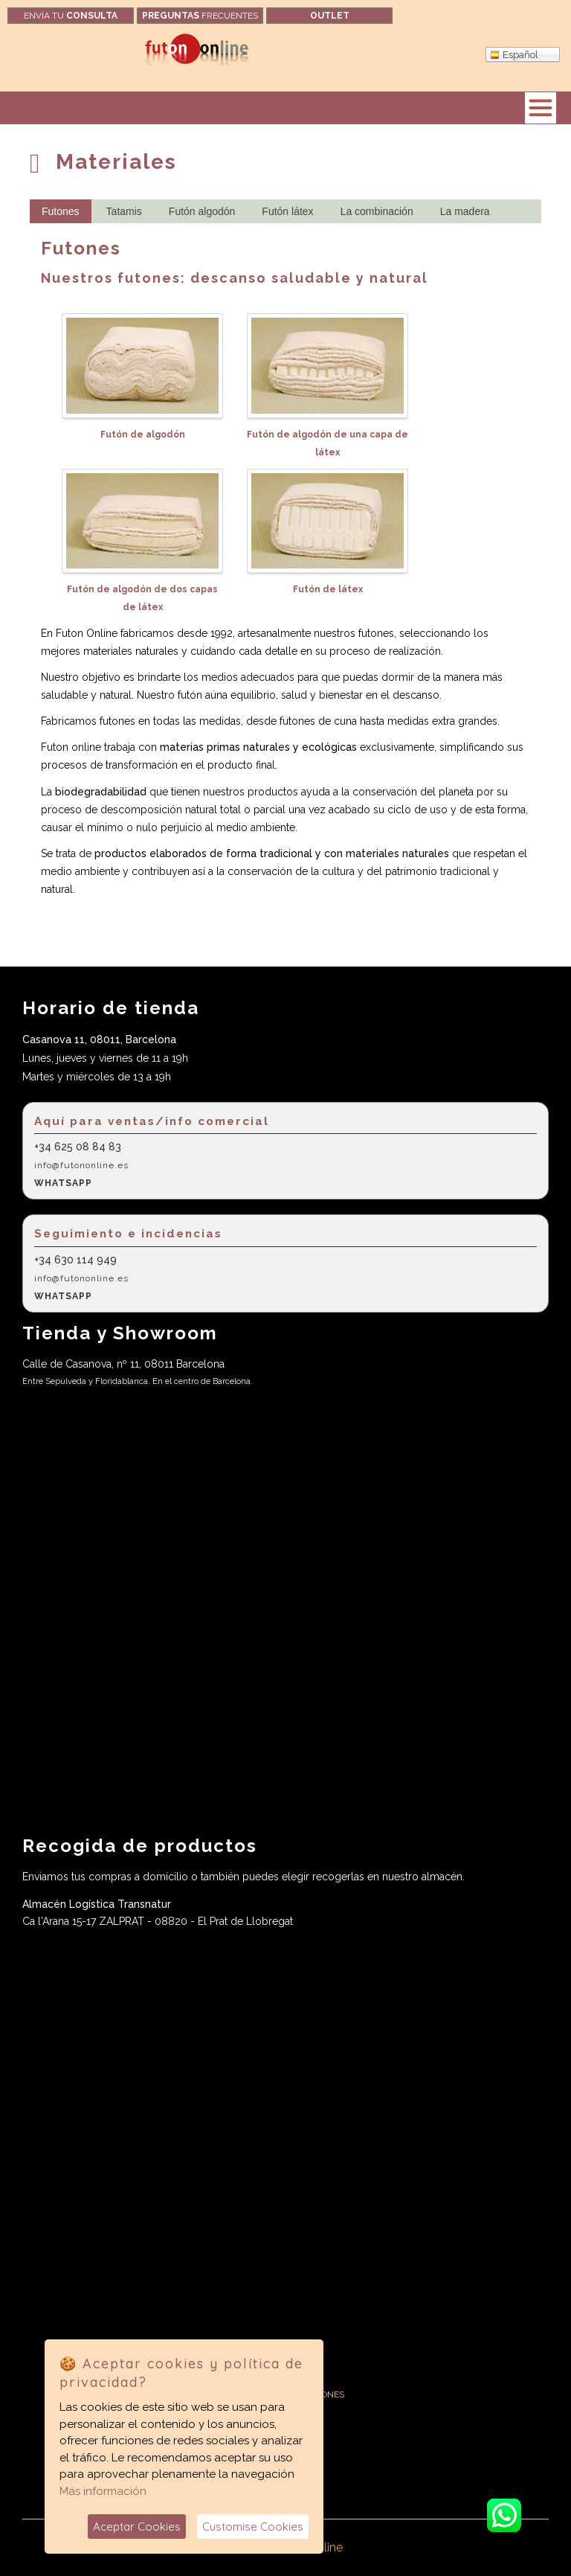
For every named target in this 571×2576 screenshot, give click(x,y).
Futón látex (287, 211)
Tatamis (124, 211)
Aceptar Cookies (137, 2526)
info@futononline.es (81, 1165)
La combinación (377, 211)
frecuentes (200, 15)
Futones (61, 211)
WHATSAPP (63, 1183)
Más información (102, 2491)
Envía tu (70, 15)
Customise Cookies (252, 2526)
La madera (465, 211)
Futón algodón (202, 211)
